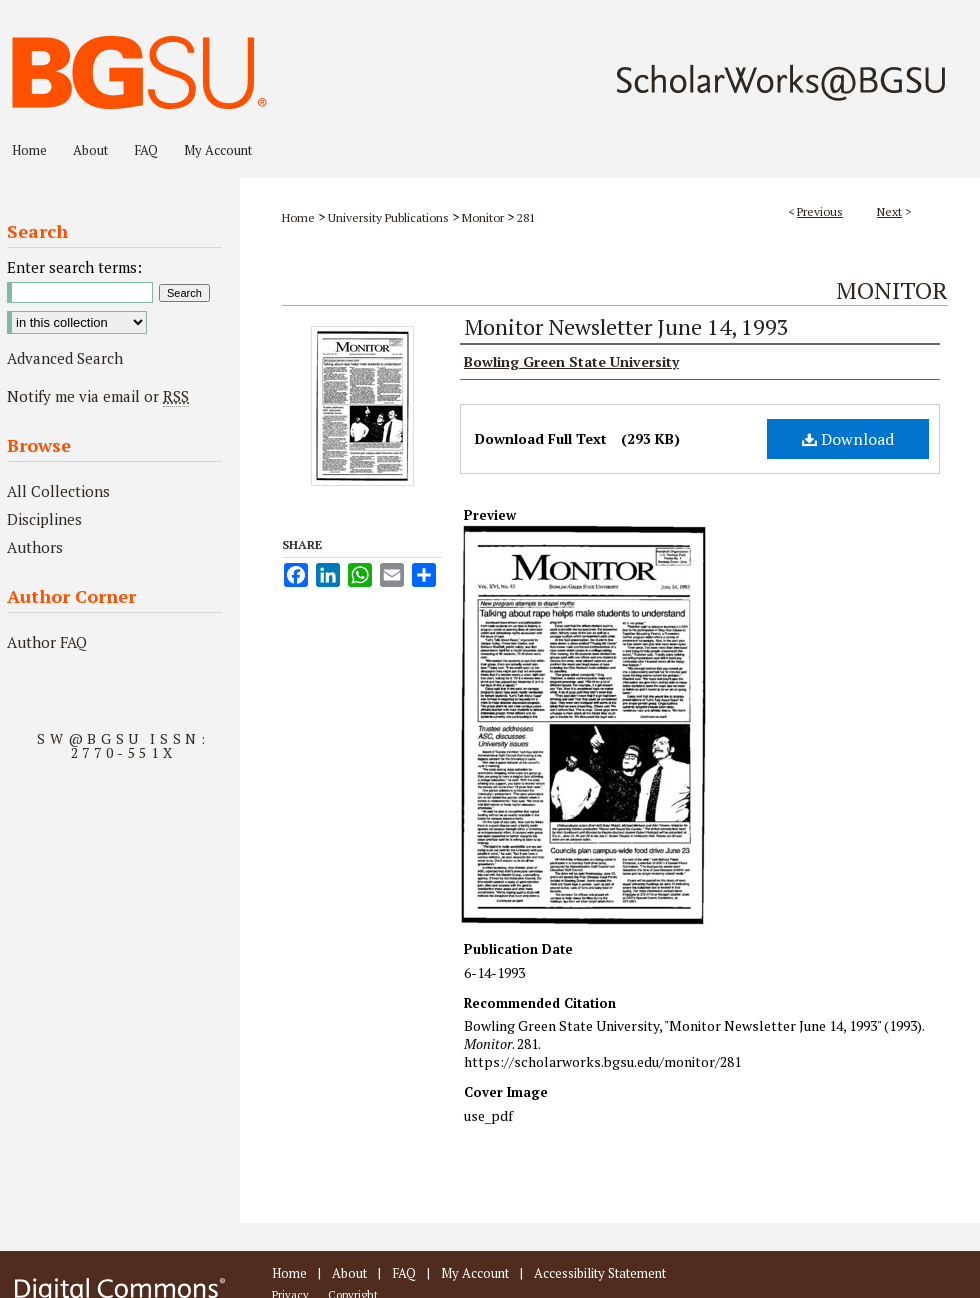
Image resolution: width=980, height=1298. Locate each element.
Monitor (483, 217)
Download (848, 439)
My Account (475, 1273)
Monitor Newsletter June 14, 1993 (626, 326)
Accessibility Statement (600, 1273)
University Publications (388, 217)
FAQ (404, 1273)
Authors (35, 547)
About (349, 1273)
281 (526, 217)
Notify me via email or (98, 396)
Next (889, 211)
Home (298, 217)
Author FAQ (47, 642)
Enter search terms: (74, 267)
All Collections (58, 491)
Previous (820, 211)
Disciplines (44, 519)
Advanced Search (65, 358)
